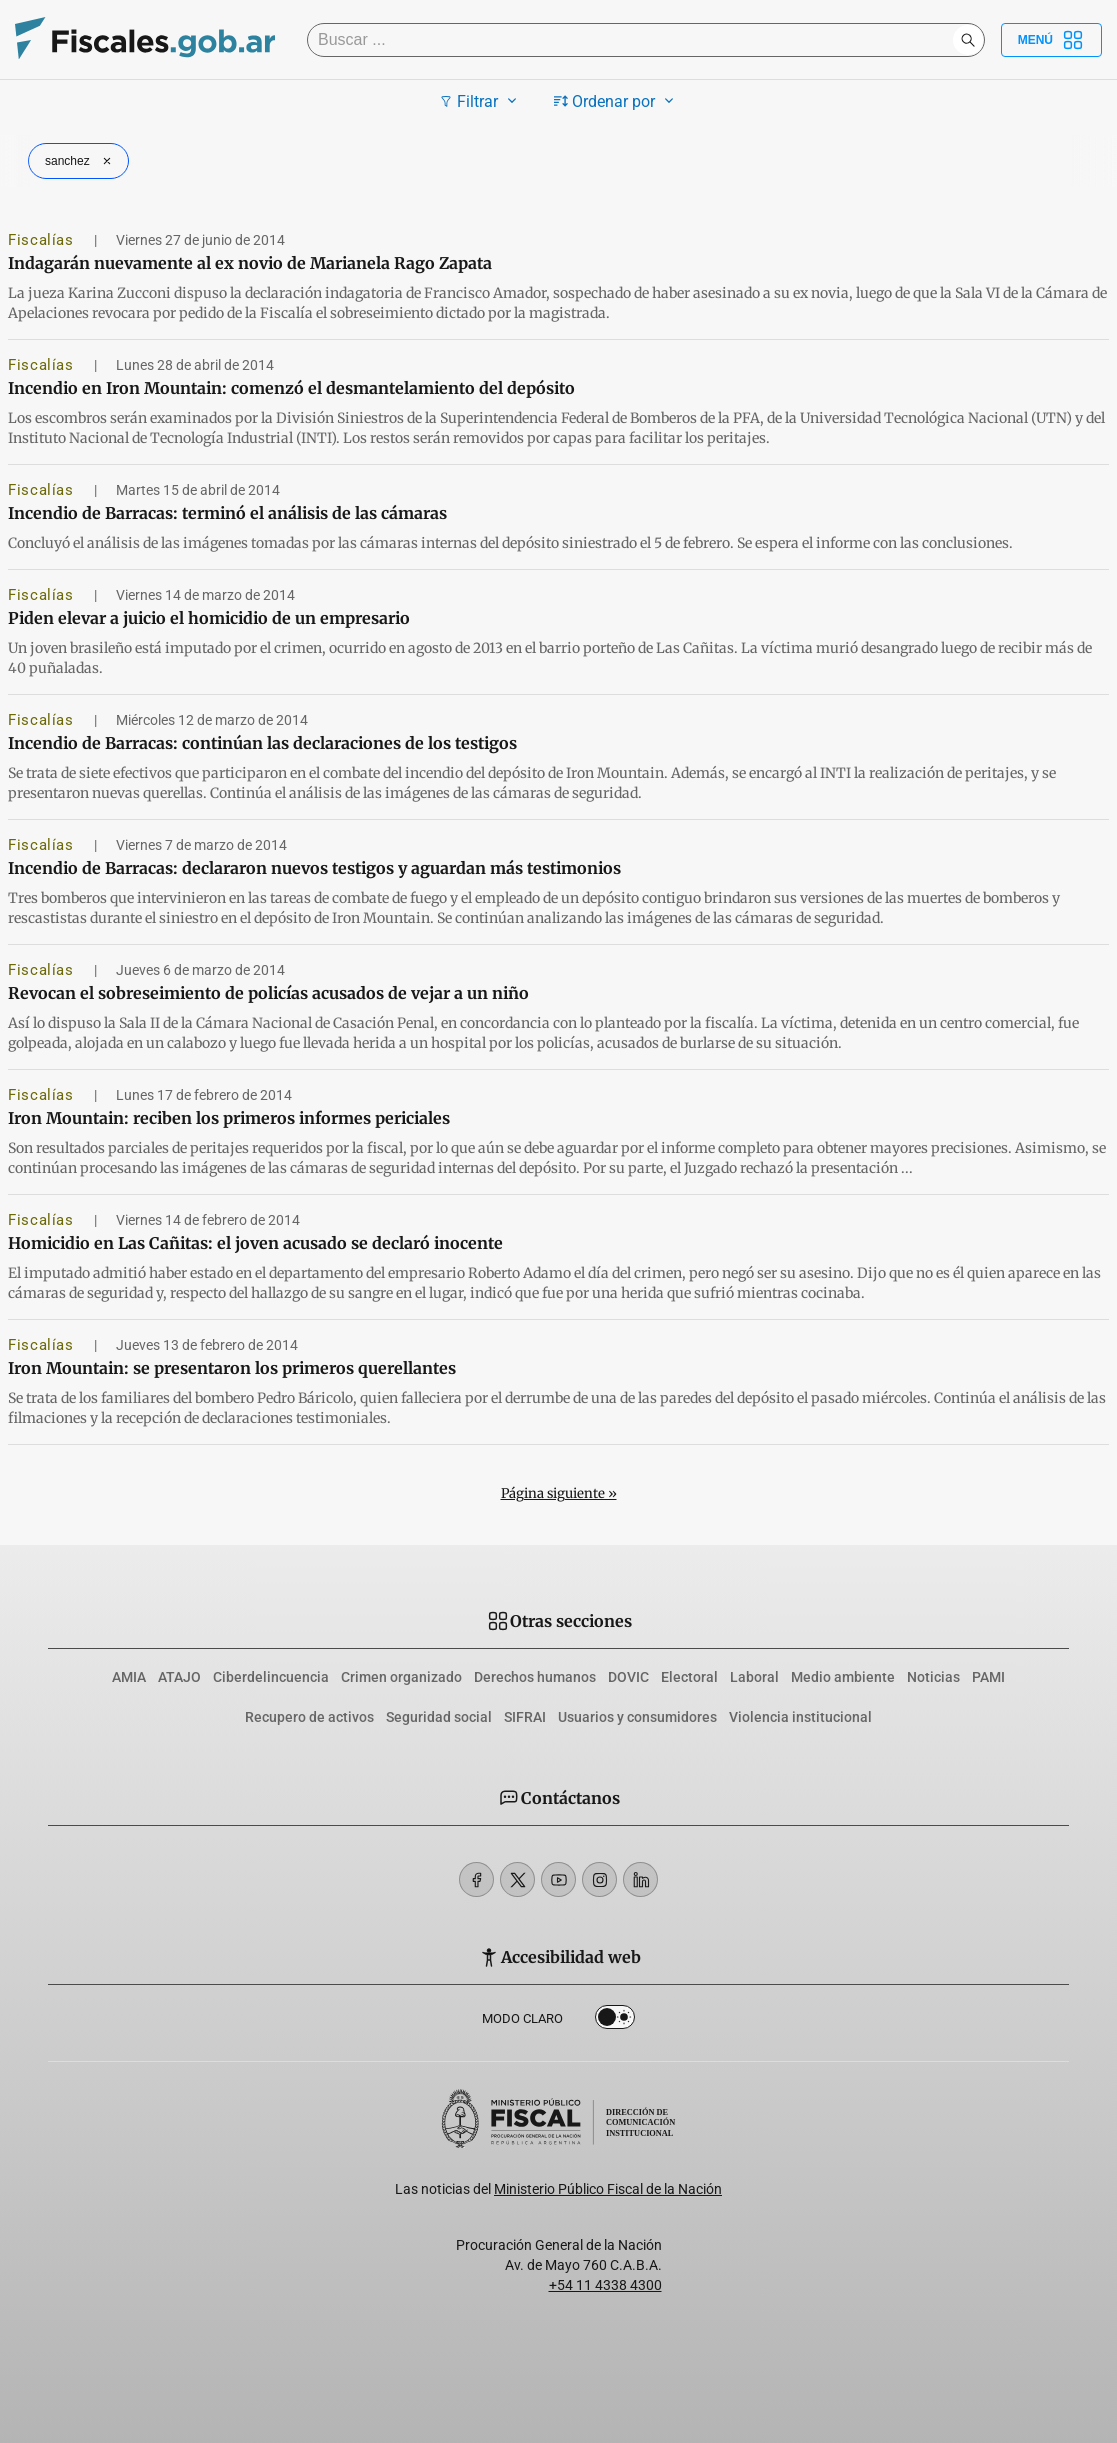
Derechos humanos (535, 1677)
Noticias (933, 1677)
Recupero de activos (309, 1717)
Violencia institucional (800, 1717)
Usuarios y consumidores (637, 1717)
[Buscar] (635, 40)
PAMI (988, 1677)
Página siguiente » (559, 1493)
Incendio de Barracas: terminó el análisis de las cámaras (227, 513)
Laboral (754, 1677)
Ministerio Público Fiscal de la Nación (608, 2189)
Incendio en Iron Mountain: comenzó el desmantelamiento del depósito (291, 388)
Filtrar (480, 101)
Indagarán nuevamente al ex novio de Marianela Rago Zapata (250, 263)
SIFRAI (525, 1717)
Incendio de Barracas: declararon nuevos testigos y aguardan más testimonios (314, 868)
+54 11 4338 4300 (605, 2285)
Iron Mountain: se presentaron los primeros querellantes (232, 1368)
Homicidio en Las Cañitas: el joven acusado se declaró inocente (255, 1243)
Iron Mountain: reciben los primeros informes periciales (229, 1118)
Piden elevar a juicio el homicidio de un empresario (209, 618)
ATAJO (179, 1677)
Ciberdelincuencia (271, 1677)
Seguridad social (439, 1717)
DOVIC (628, 1677)
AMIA (129, 1677)
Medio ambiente (843, 1677)
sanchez (80, 161)
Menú (1051, 40)
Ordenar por (616, 101)
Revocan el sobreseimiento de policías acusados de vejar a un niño (268, 993)
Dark (615, 2021)
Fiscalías (43, 240)
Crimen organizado (401, 1677)
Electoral (689, 1677)
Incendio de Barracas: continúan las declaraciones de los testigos (262, 743)
